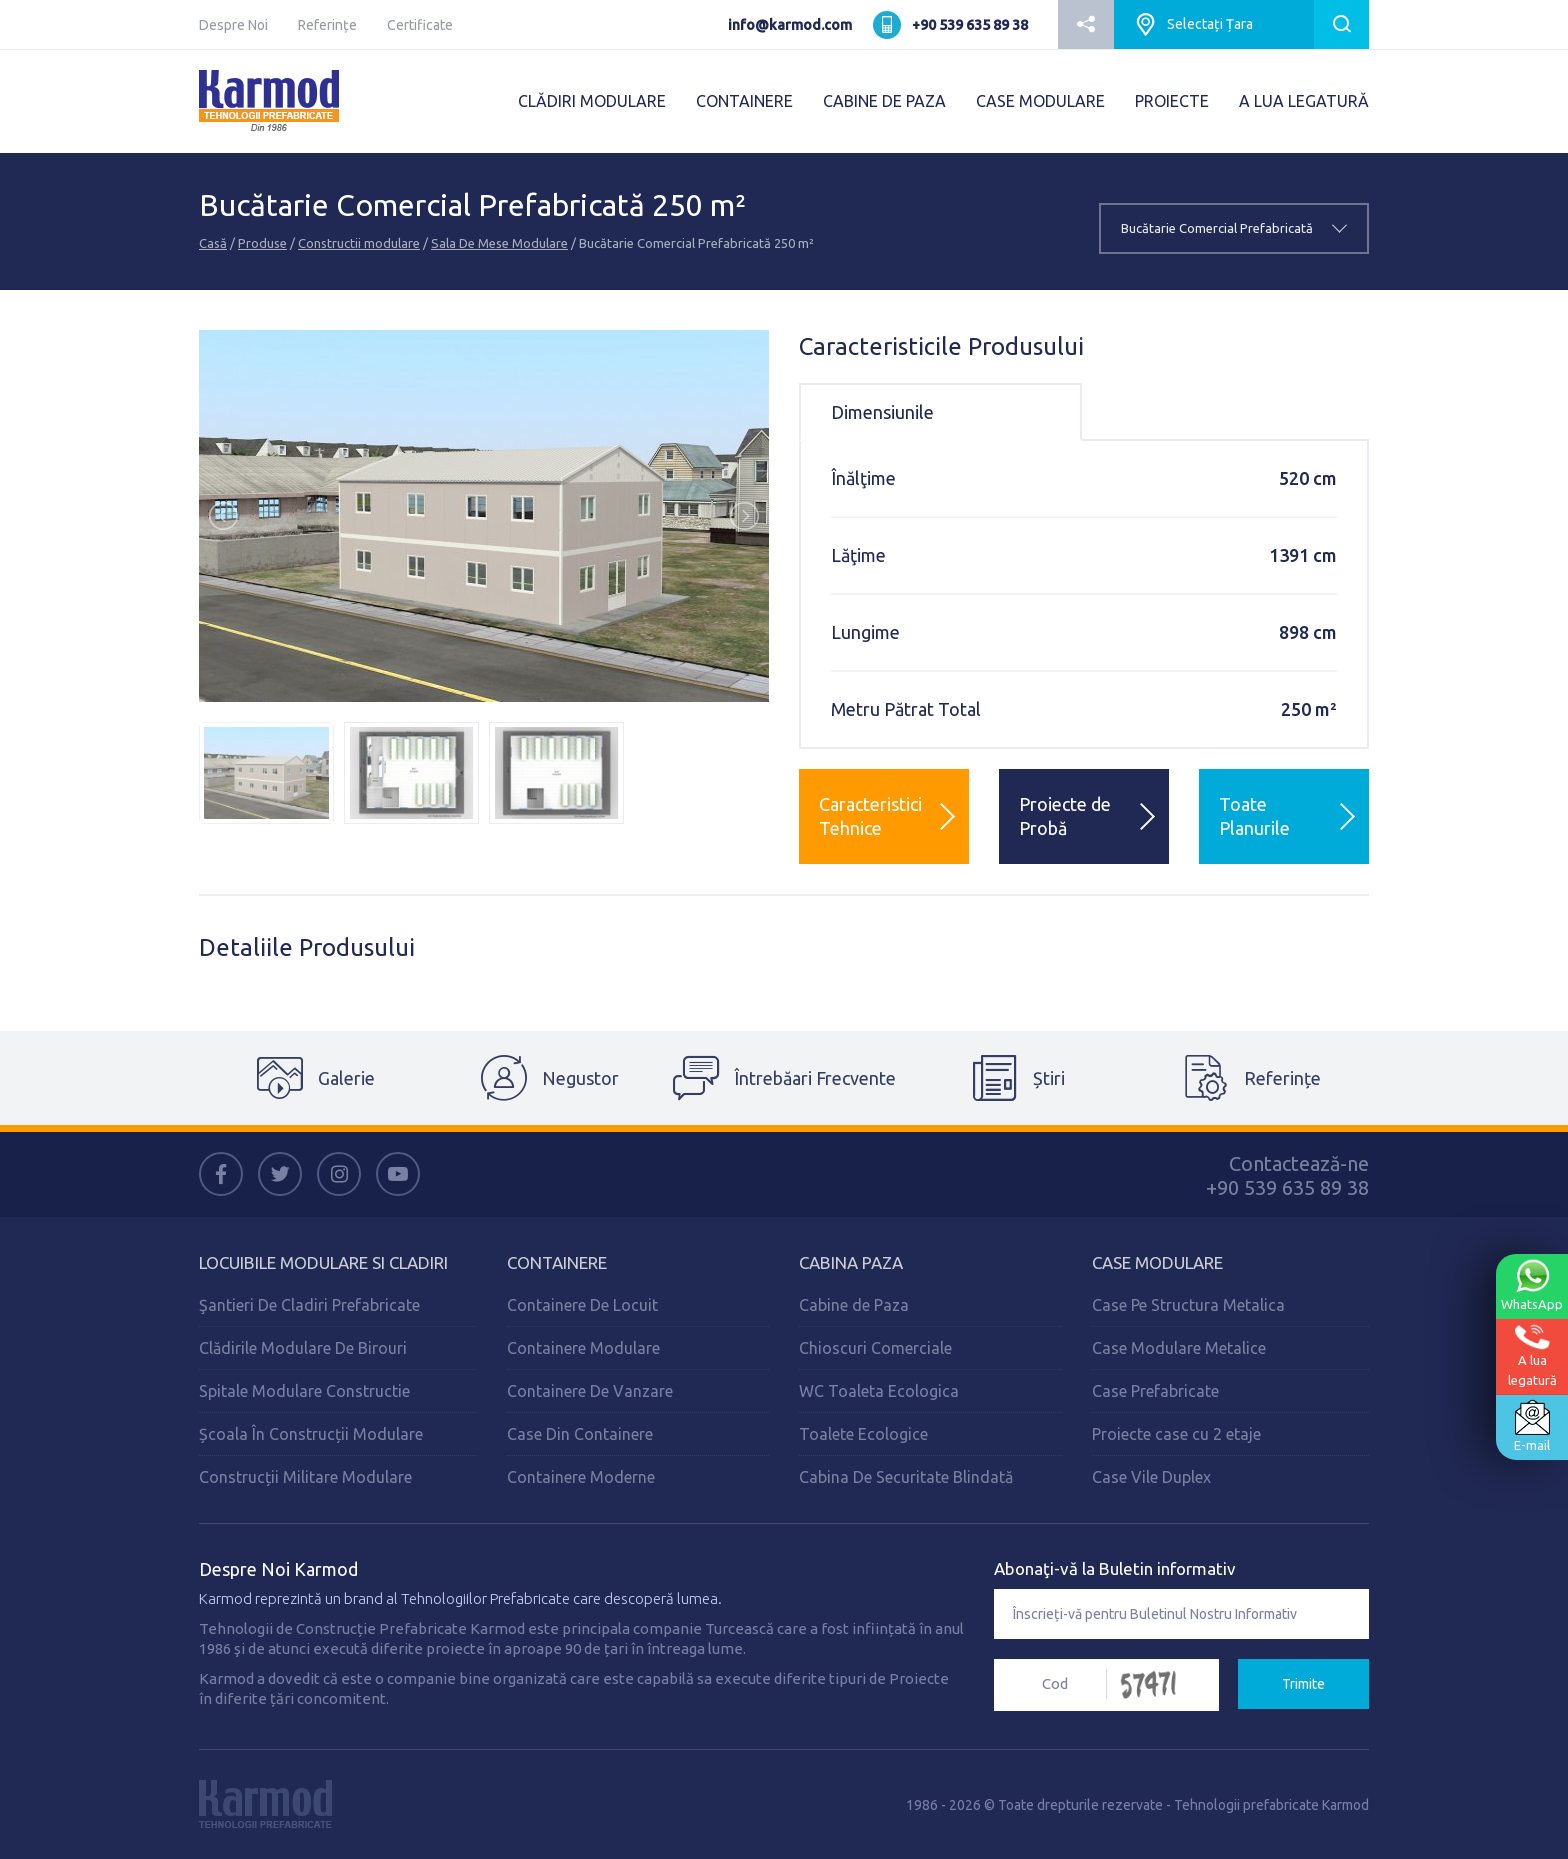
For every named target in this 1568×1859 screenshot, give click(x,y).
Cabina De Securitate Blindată (906, 1477)
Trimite (1303, 1684)
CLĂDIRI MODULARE (592, 101)
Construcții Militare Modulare (305, 1477)
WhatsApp (1532, 1285)
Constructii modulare (359, 243)
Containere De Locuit (582, 1305)
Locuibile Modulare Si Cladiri (323, 1262)
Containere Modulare (583, 1348)
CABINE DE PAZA (884, 101)
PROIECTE (1172, 101)
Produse (262, 243)
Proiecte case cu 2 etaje (1176, 1434)
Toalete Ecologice (863, 1434)
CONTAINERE (744, 101)
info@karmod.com (790, 25)
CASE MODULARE (1040, 101)
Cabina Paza (851, 1262)
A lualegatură (1532, 1355)
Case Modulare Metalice (1179, 1348)
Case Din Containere (580, 1434)
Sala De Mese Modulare (499, 243)
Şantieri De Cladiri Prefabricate (309, 1305)
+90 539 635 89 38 (970, 25)
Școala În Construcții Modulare (311, 1434)
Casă (213, 243)
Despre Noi (233, 25)
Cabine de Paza (854, 1305)
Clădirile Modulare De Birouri (303, 1348)
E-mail (1532, 1426)
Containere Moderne (581, 1477)
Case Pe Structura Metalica (1188, 1305)
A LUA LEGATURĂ (1304, 101)
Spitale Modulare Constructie (304, 1391)
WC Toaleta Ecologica (879, 1391)
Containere (557, 1262)
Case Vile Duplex (1151, 1477)
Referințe (327, 25)
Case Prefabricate (1155, 1391)
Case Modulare (1157, 1262)
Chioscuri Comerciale (875, 1348)
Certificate (420, 25)
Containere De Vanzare (590, 1391)
